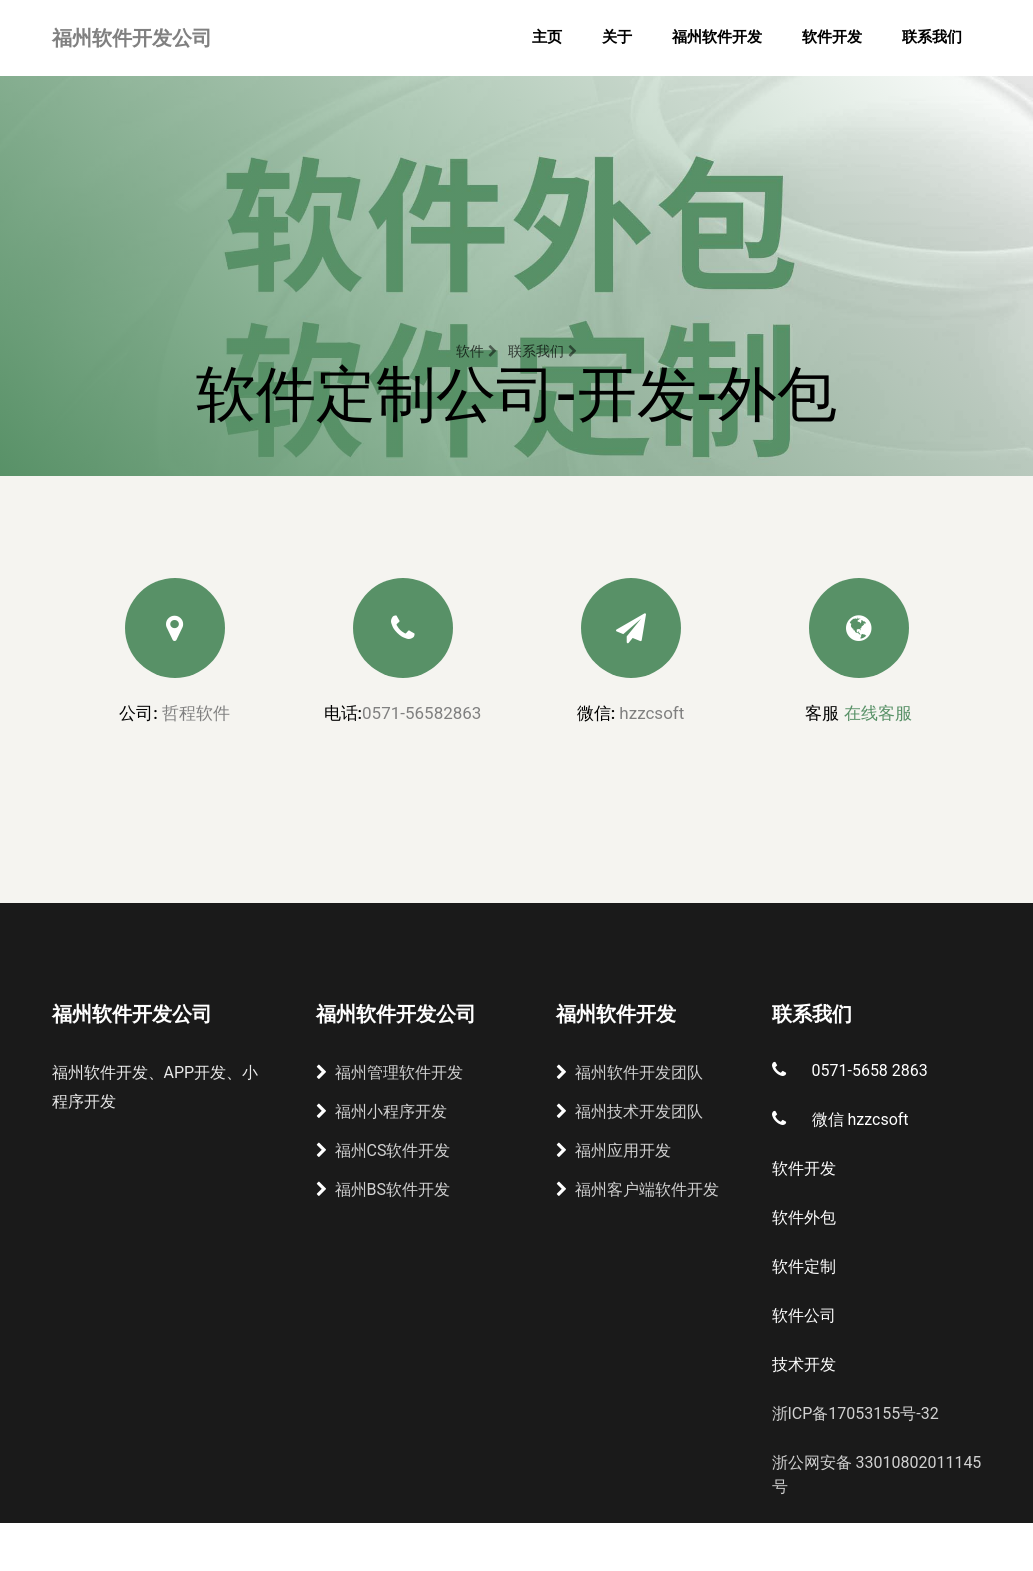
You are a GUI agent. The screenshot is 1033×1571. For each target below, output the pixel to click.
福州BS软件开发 (383, 1189)
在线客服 (878, 713)
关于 (617, 37)
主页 (547, 37)
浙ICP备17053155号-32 (855, 1413)
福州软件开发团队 (629, 1072)
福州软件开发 (717, 37)
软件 (476, 351)
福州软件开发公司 (132, 38)
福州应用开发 (613, 1150)
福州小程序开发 (381, 1111)
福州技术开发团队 (629, 1111)
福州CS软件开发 (383, 1150)
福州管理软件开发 (389, 1072)
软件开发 (832, 37)
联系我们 (932, 37)
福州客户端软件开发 (637, 1189)
